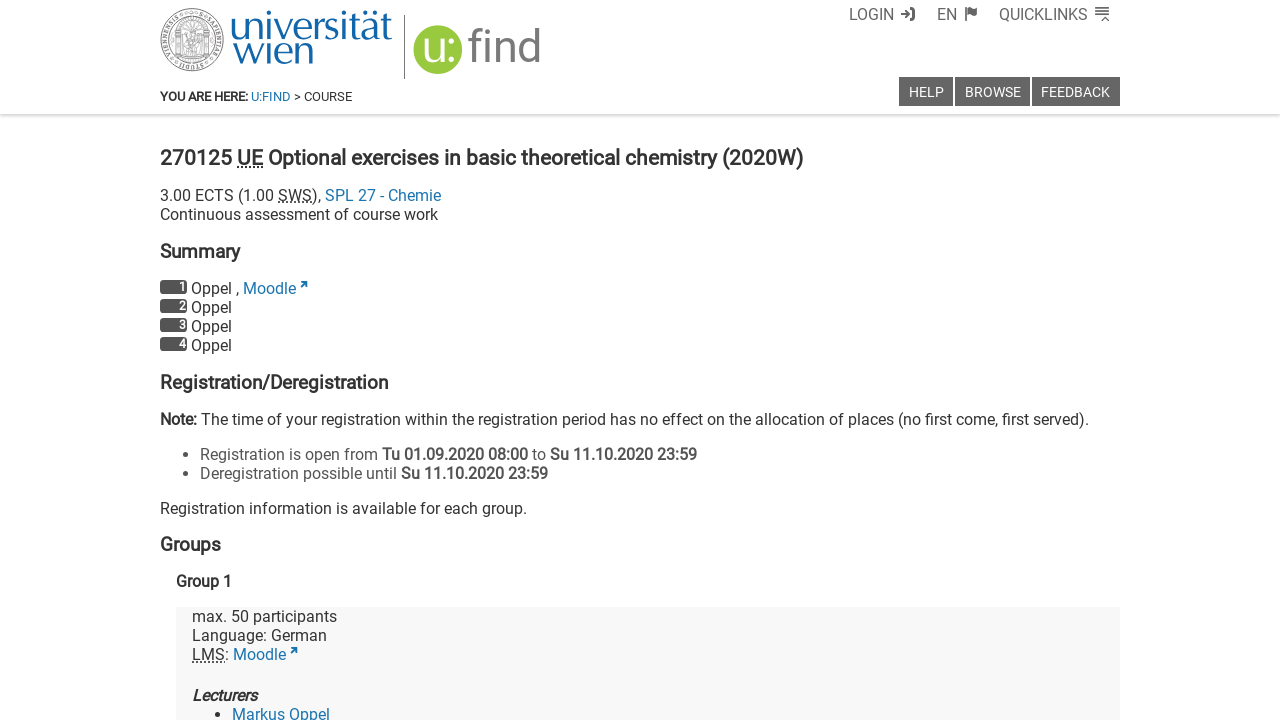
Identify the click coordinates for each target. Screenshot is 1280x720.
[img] (479, 56)
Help (926, 92)
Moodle (269, 288)
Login (871, 14)
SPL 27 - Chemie (383, 195)
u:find (271, 96)
